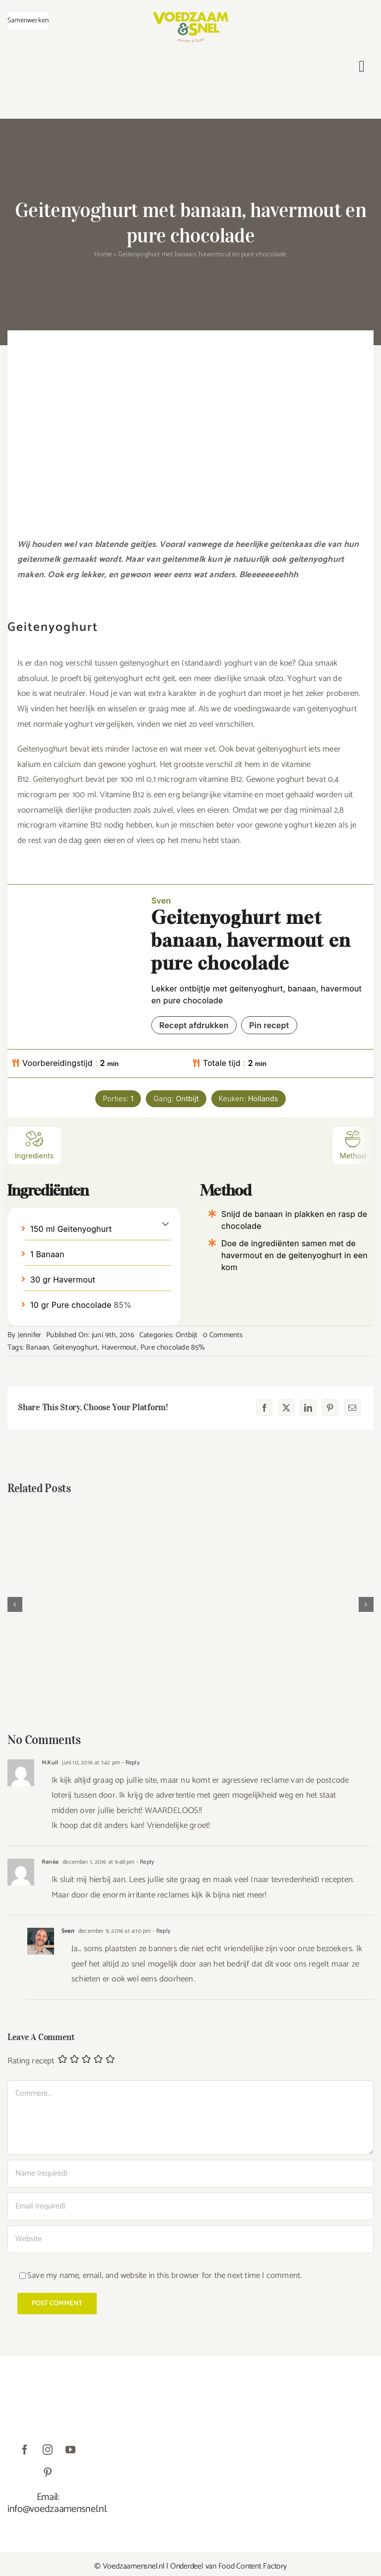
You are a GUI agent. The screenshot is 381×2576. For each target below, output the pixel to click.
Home (103, 254)
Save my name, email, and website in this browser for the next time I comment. (164, 2275)
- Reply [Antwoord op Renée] (144, 1862)
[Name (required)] (190, 2174)
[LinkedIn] (308, 1408)
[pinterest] (48, 2473)
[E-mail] (352, 1408)
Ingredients (34, 1145)
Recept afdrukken (194, 1025)
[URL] (190, 2239)
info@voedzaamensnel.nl (56, 2509)
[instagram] (48, 2450)
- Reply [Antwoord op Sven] (160, 1931)
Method (353, 1145)
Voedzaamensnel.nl (134, 2566)
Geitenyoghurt (75, 1347)
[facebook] (25, 2450)
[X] (286, 1408)
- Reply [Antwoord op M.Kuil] (129, 1762)
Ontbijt (186, 1335)
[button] (165, 1223)
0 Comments (223, 1335)
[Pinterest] (330, 1408)
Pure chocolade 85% (172, 1347)
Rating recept (31, 2061)
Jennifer (30, 1335)
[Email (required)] (190, 2206)
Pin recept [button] (269, 1025)
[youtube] (70, 2450)
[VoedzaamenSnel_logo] (190, 16)
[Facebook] (264, 1408)
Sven (68, 1931)
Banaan (37, 1347)
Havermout (119, 1347)
